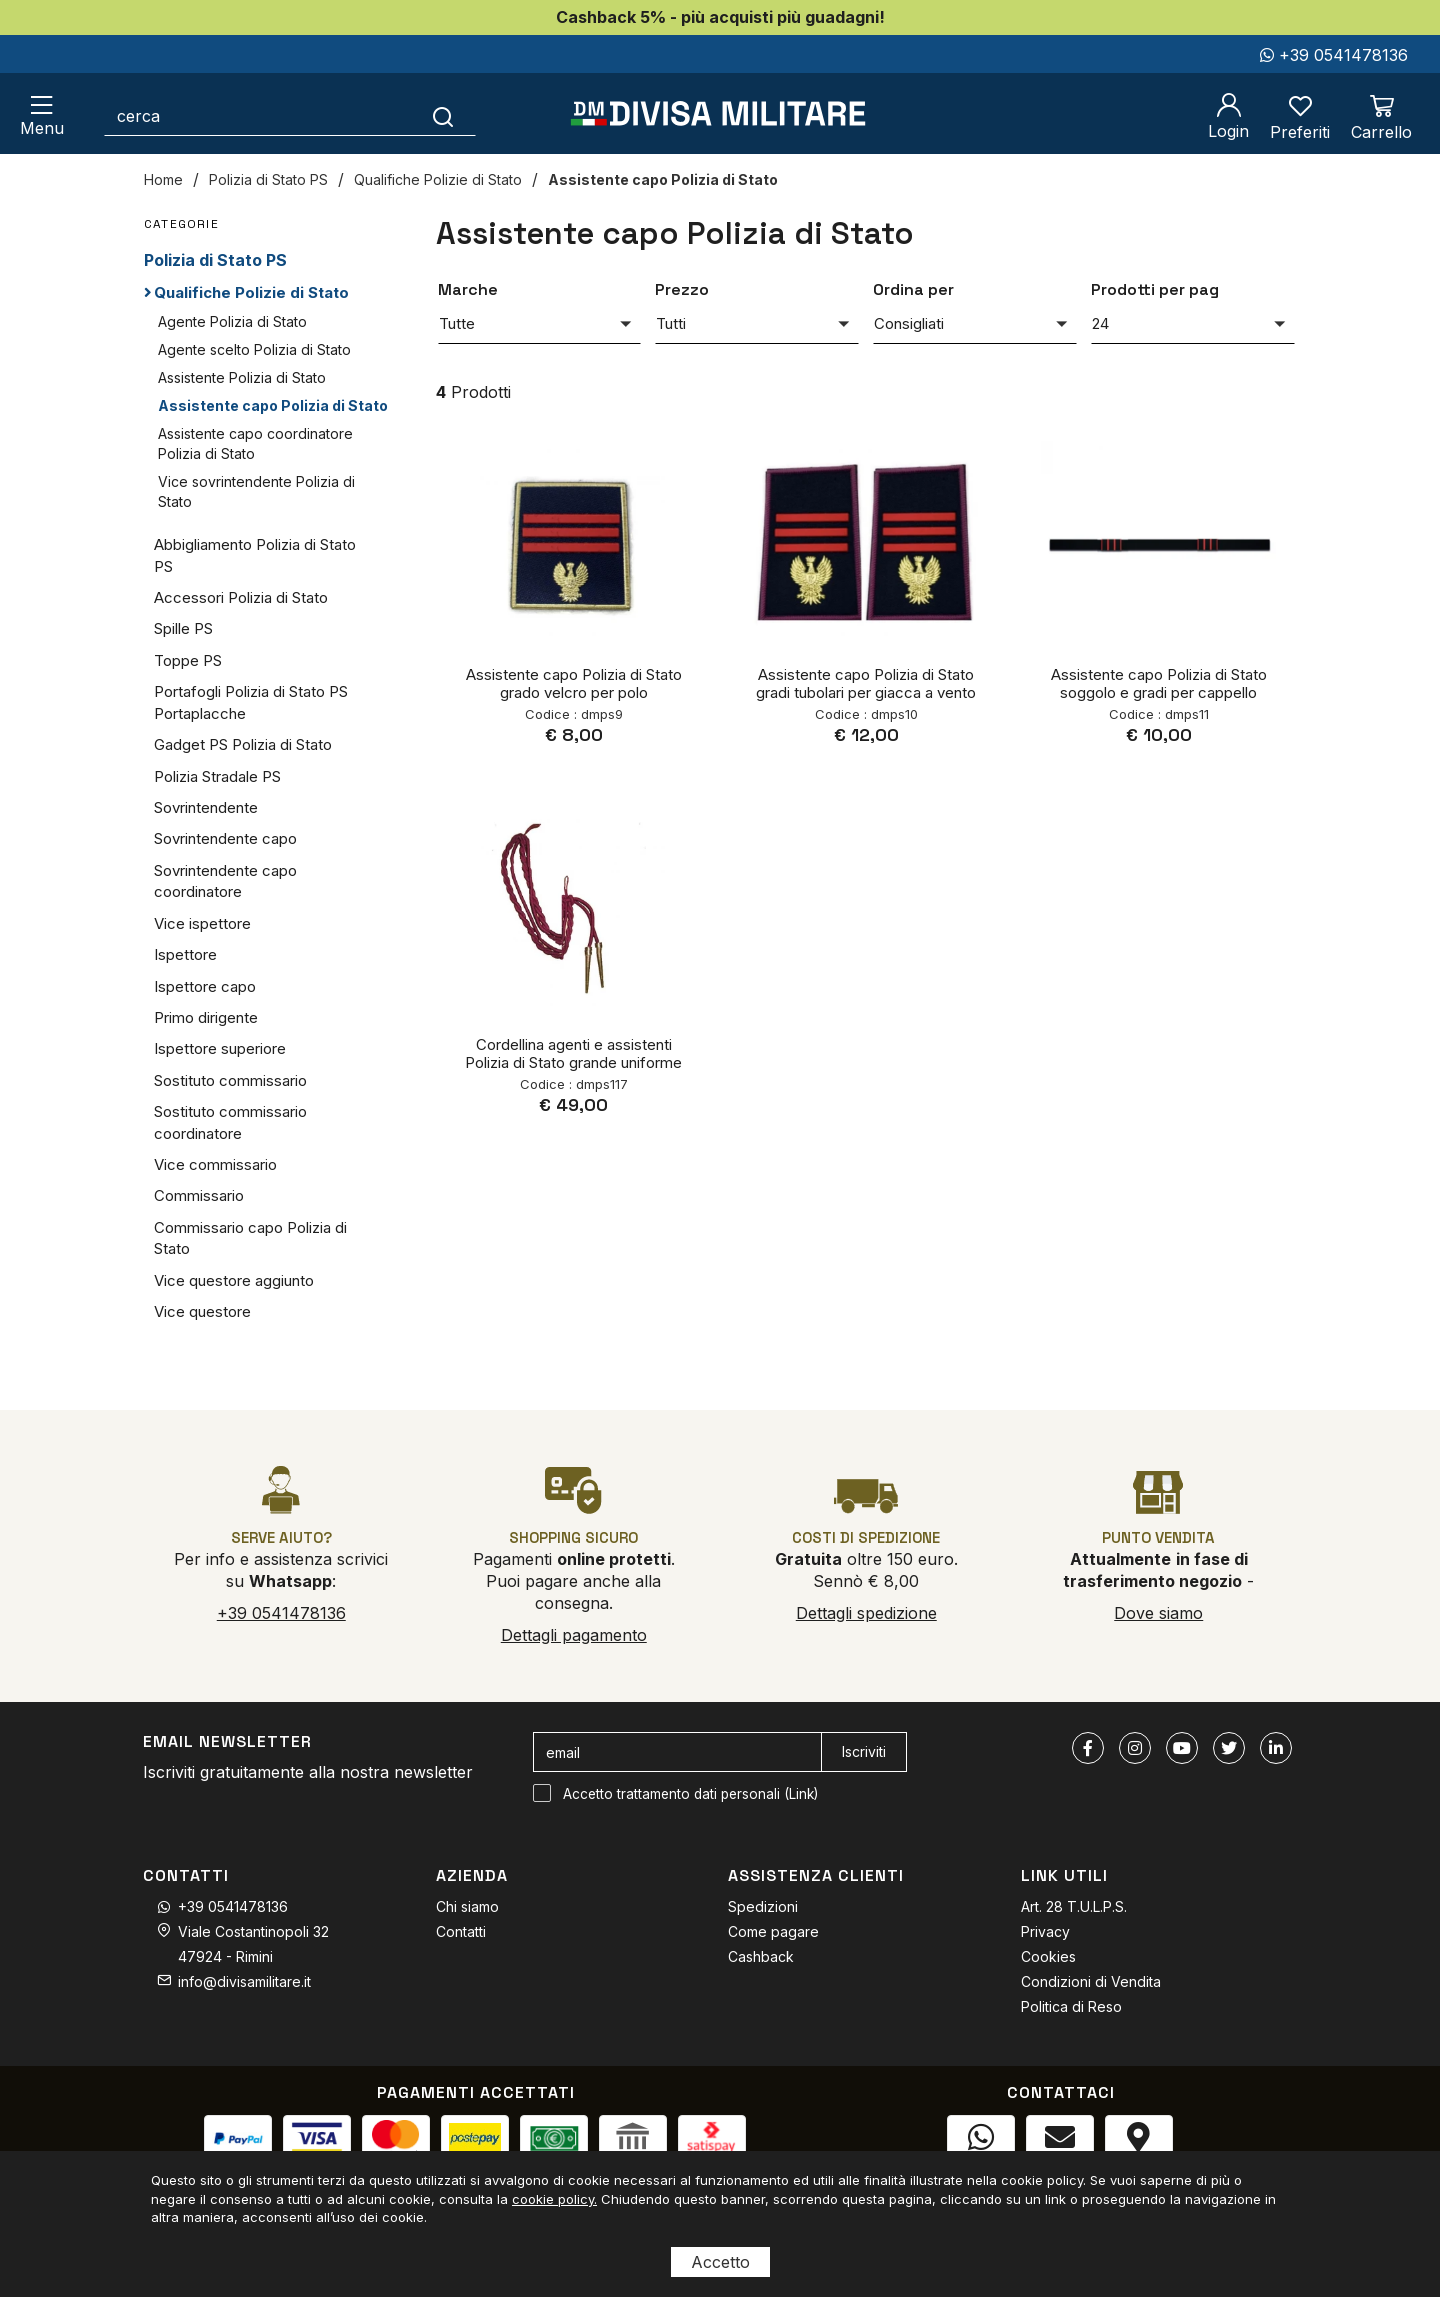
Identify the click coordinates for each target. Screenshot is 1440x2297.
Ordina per (913, 289)
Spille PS (183, 628)
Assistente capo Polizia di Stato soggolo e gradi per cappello (1159, 683)
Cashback (761, 1956)
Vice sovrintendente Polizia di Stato (256, 491)
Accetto (720, 2262)
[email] (677, 1752)
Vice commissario (215, 1164)
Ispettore (185, 954)
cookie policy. (554, 2199)
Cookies (1048, 1956)
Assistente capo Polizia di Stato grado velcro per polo (574, 683)
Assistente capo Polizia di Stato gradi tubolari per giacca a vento (866, 683)
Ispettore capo (205, 986)
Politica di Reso (1071, 2006)
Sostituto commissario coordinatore (230, 1122)
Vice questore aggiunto (234, 1280)
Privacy (1045, 1931)
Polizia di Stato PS (268, 179)
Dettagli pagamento (574, 1635)
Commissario (199, 1195)
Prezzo (682, 289)
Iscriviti (864, 1751)
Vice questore (202, 1311)
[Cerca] (443, 116)
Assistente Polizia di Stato (242, 377)
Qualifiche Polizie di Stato (438, 179)
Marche (468, 289)
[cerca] (258, 116)
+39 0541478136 (1334, 55)
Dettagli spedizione (866, 1613)
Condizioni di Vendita (1091, 1981)
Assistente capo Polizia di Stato (663, 179)
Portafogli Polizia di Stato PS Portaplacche (251, 702)
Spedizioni (763, 1906)
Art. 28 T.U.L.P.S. (1074, 1906)
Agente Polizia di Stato (232, 321)
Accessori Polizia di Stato (241, 597)
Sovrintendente (206, 807)
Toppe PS (188, 660)
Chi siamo (467, 1906)
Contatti (461, 1931)
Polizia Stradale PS (217, 776)
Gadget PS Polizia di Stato (243, 744)
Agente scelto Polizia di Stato (254, 349)
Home (163, 179)
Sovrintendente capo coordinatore (225, 881)
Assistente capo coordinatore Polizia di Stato (255, 443)
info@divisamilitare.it (244, 1981)
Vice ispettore (202, 923)
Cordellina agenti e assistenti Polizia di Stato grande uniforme (573, 1053)
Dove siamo (1158, 1613)
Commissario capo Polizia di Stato (250, 1238)
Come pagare (773, 1931)
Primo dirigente (206, 1017)
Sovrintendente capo (225, 838)
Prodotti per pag (1155, 289)
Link (801, 1794)
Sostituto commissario (230, 1080)
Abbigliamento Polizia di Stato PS (255, 555)
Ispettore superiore (220, 1048)
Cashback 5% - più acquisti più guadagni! (720, 17)
